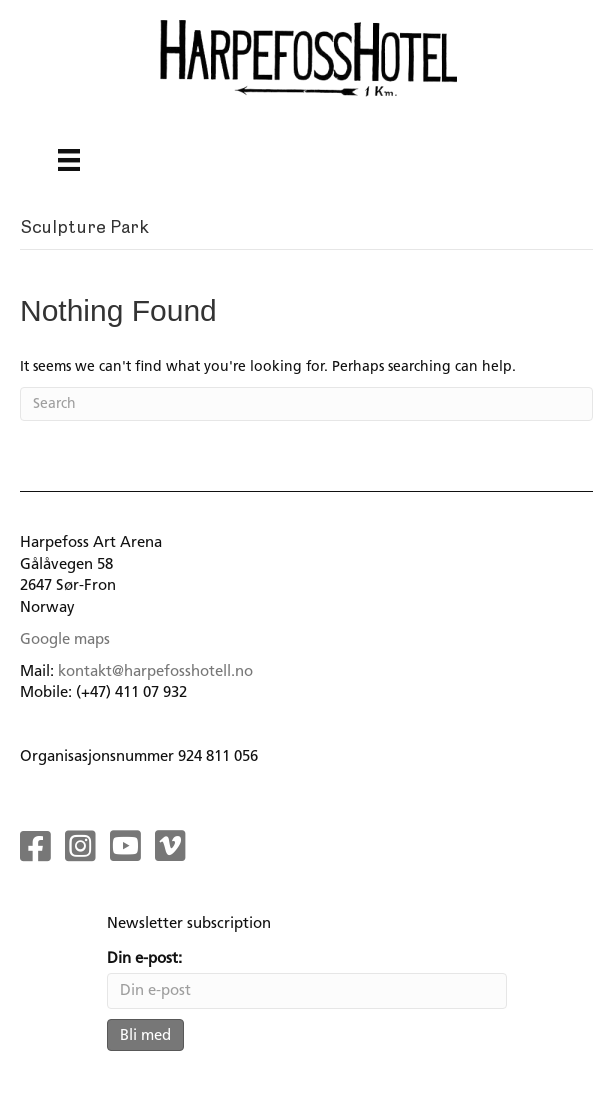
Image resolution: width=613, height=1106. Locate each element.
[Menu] (69, 160)
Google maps (65, 639)
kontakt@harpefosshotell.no (155, 671)
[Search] (306, 404)
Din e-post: (144, 958)
